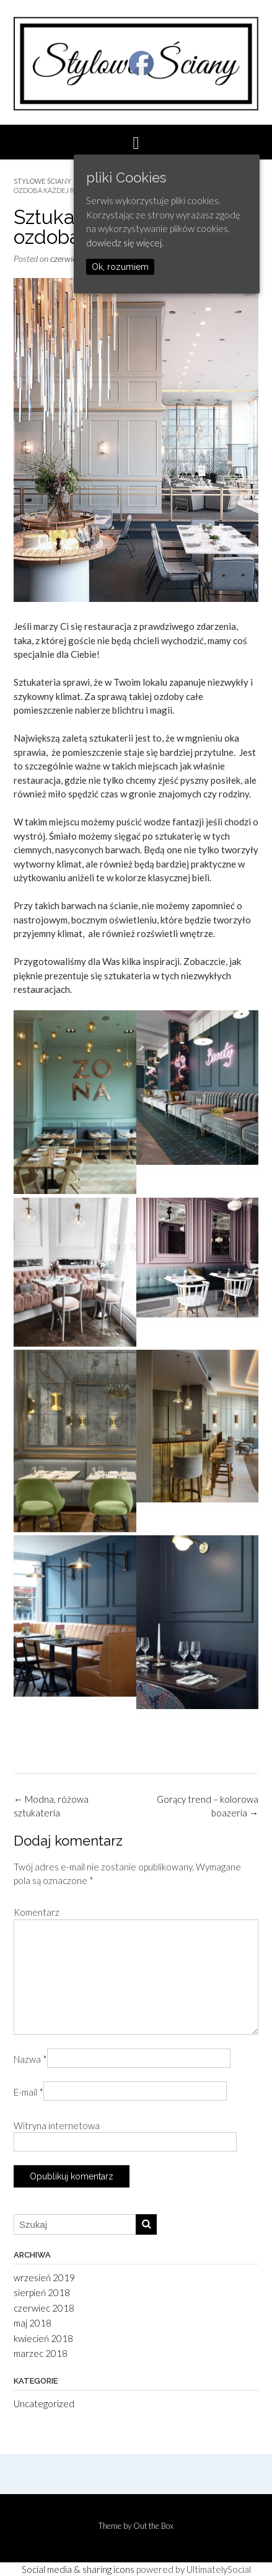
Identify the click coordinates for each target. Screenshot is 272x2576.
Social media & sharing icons (78, 2569)
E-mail (28, 2092)
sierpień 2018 (42, 2292)
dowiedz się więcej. (125, 242)
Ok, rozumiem (120, 267)
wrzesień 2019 (44, 2277)
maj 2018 (32, 2322)
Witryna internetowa (57, 2125)
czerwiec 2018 (44, 2307)
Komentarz (36, 1912)
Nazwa (30, 2059)
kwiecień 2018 (43, 2338)
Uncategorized (44, 2403)
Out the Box (153, 2526)
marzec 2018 (41, 2353)
